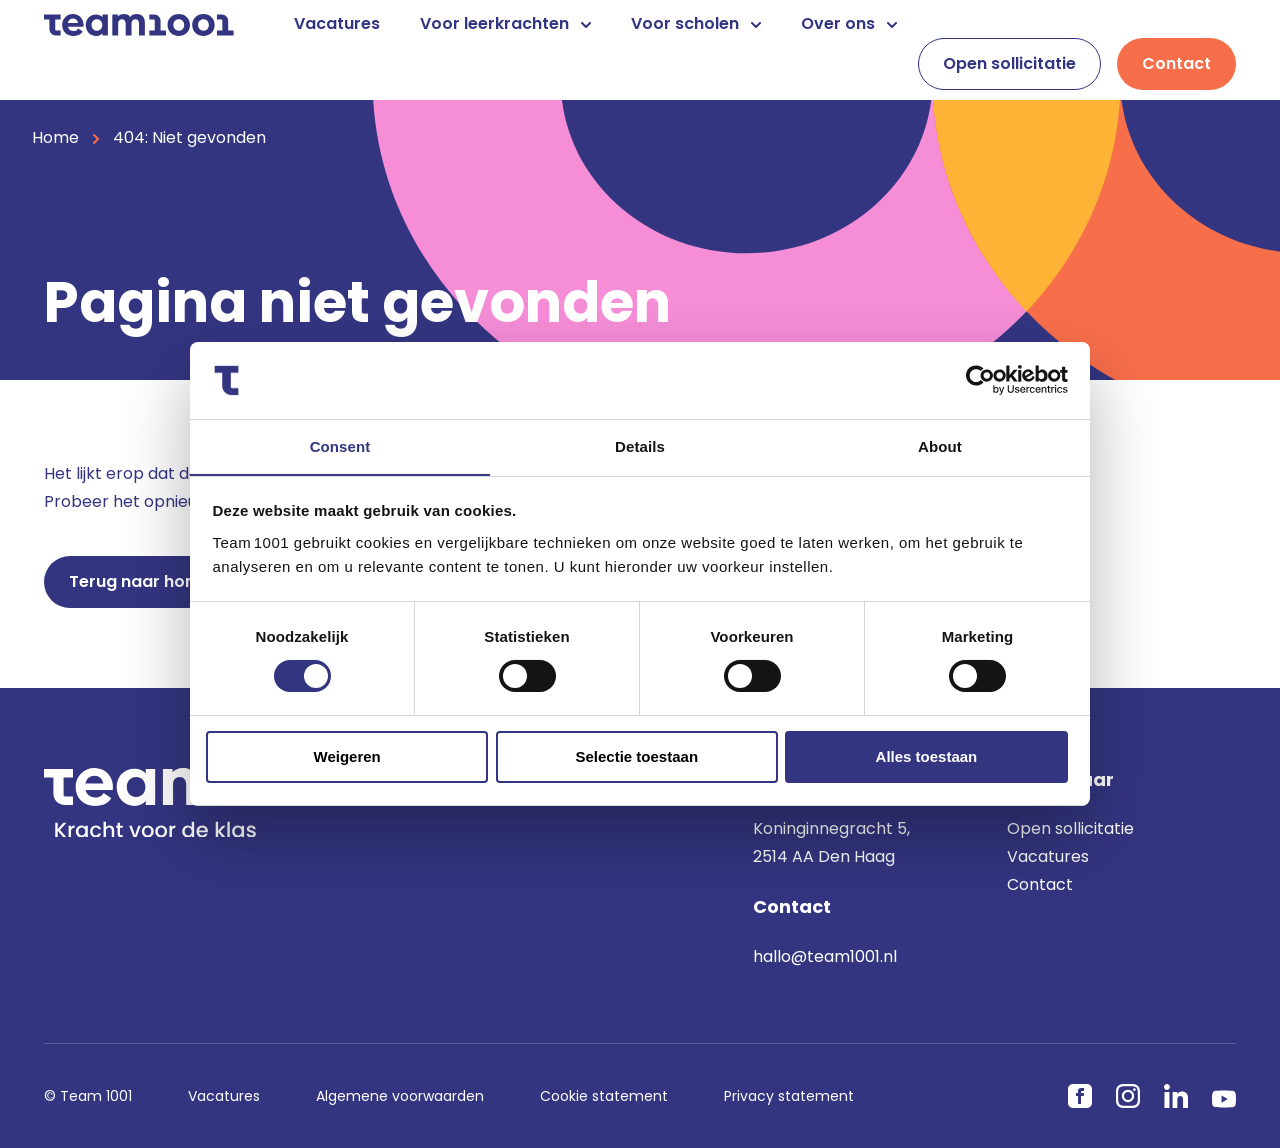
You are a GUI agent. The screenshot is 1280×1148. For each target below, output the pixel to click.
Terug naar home (140, 581)
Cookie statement (604, 1096)
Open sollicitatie (1009, 63)
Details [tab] (640, 445)
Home (55, 137)
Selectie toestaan (637, 757)
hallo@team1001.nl (825, 956)
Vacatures (337, 23)
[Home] (139, 23)
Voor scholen (696, 23)
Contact (1176, 63)
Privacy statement (789, 1096)
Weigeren (347, 757)
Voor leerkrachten (505, 23)
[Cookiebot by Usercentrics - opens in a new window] (980, 380)
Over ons (849, 23)
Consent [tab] (340, 445)
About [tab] (940, 445)
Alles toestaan (927, 757)
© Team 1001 (88, 1096)
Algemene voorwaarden (400, 1096)
